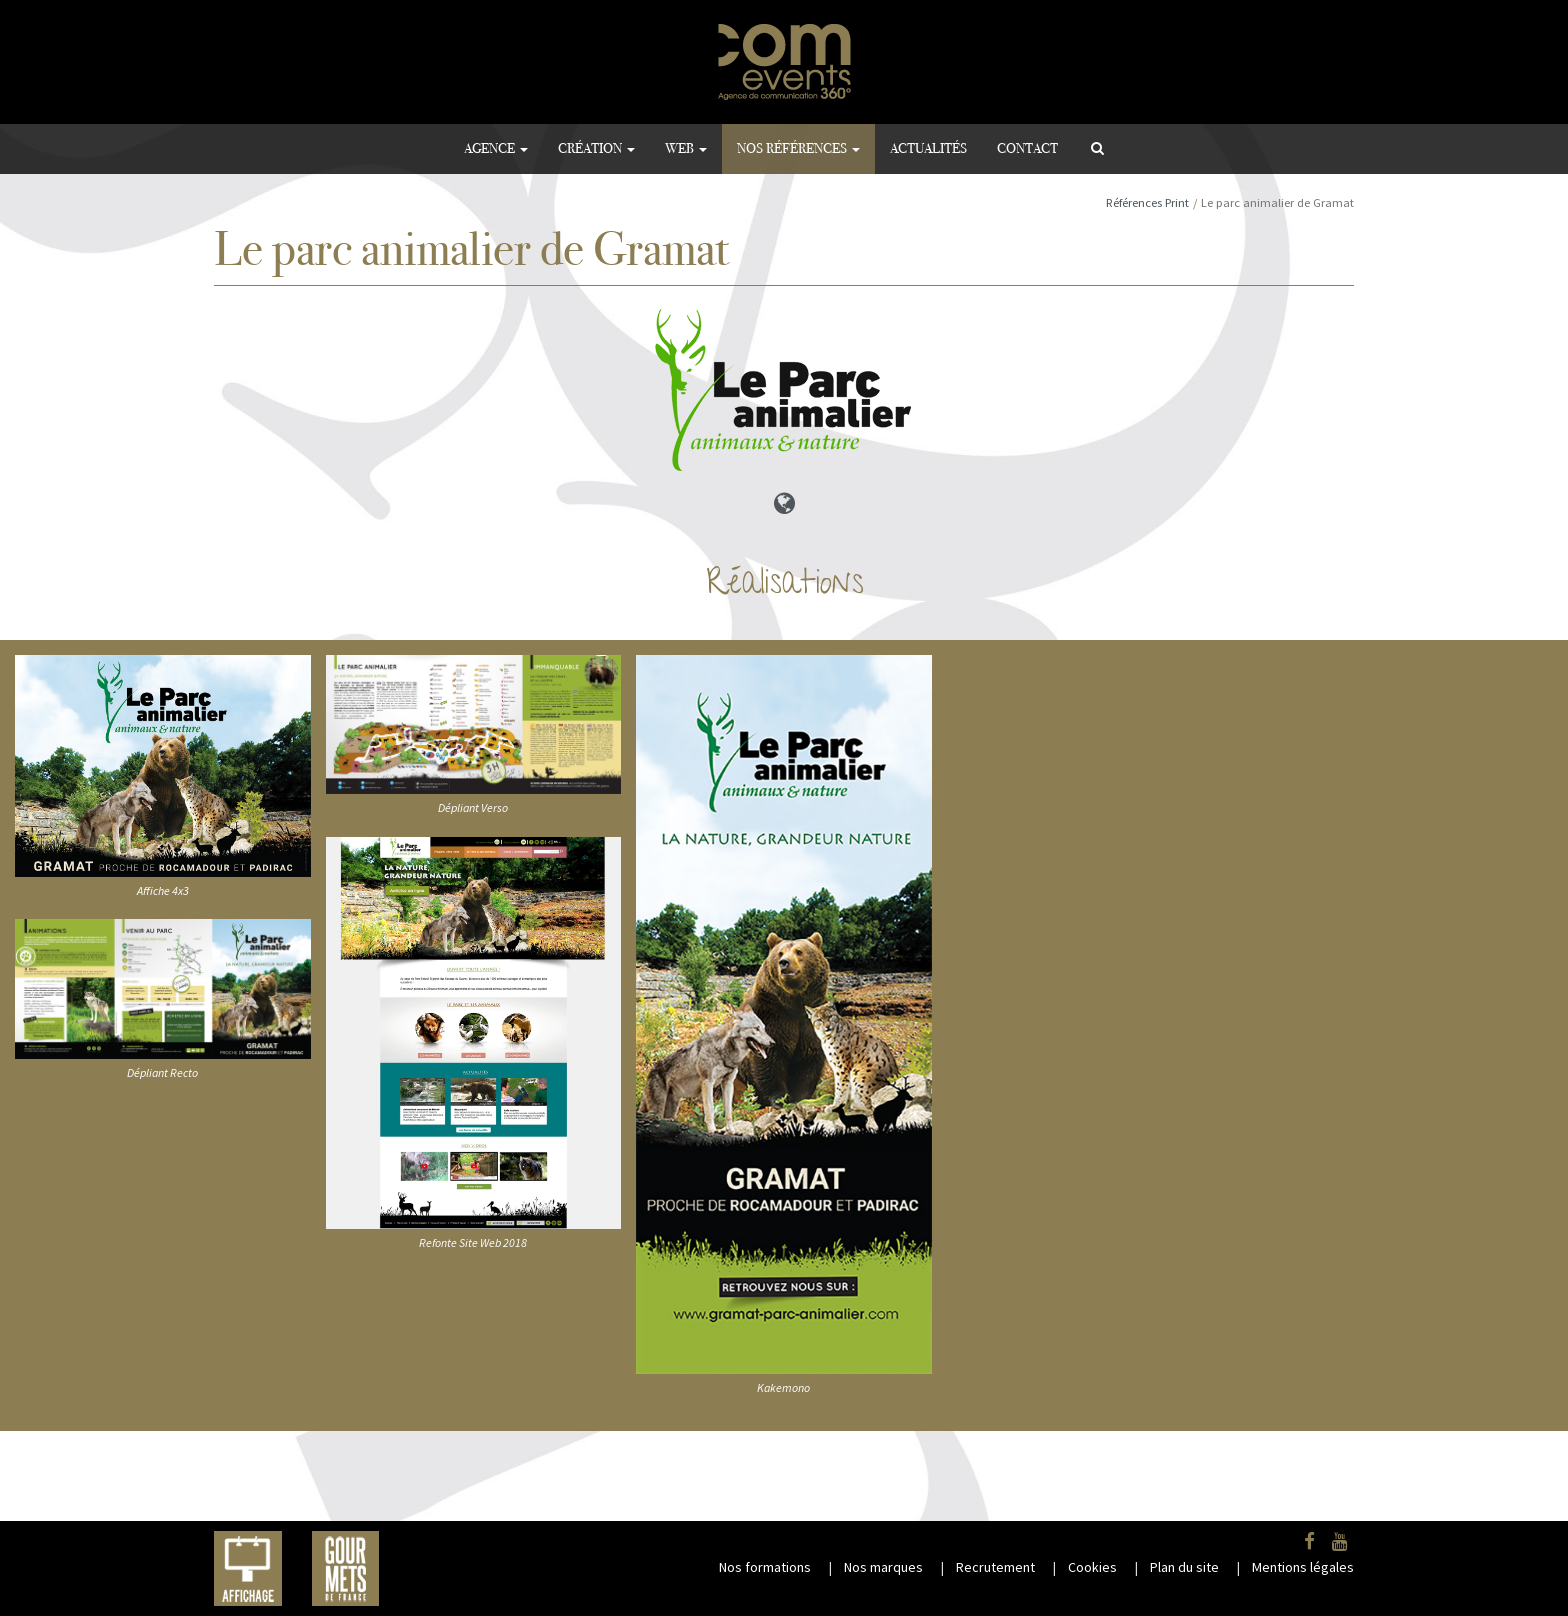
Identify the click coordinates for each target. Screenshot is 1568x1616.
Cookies (1092, 1567)
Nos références (798, 148)
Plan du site (1184, 1567)
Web (686, 148)
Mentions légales (1303, 1567)
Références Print (1147, 202)
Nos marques (883, 1567)
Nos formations (765, 1567)
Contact (1027, 148)
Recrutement (995, 1567)
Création (596, 148)
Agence (496, 148)
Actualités (928, 148)
